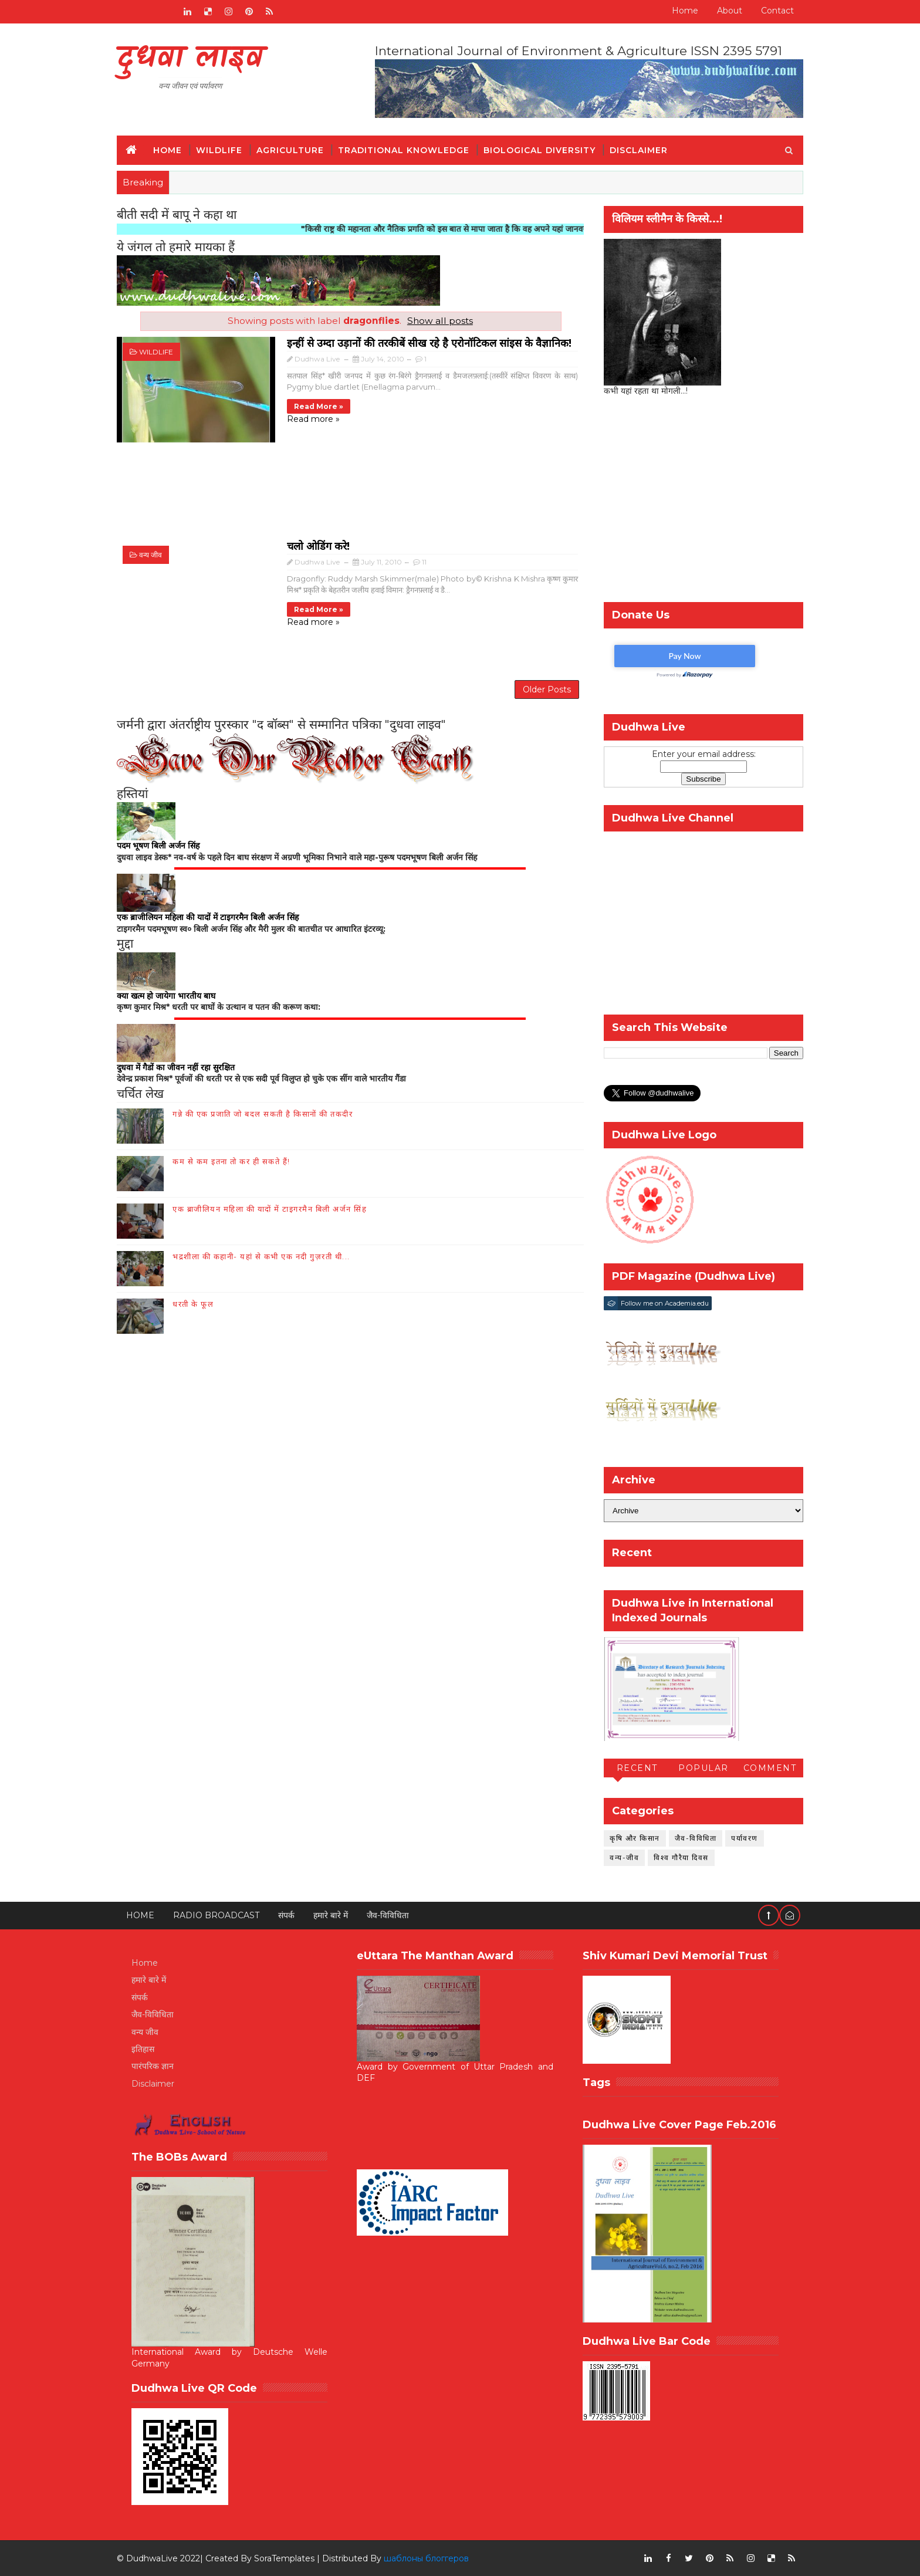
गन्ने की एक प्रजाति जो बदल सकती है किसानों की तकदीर (262, 1113)
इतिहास (142, 2049)
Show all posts (440, 320)
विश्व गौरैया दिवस (681, 1857)
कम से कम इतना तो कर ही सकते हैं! (231, 1161)
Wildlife (219, 150)
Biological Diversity (539, 150)
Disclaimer (639, 150)
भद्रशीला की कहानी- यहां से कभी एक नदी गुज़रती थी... (261, 1256)
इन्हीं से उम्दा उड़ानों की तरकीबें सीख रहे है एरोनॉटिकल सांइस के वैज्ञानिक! (429, 343)
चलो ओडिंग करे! (318, 546)
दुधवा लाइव (190, 59)
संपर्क (286, 1915)
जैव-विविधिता (696, 1838)
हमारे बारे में (330, 1915)
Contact (777, 10)
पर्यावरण (744, 1838)
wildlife (156, 351)
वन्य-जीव (624, 1857)
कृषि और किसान (635, 1838)
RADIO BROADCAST (216, 1915)
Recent (637, 1768)
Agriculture (290, 150)
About (729, 10)
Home (685, 10)
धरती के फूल (193, 1304)
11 (424, 561)
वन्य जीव (150, 554)
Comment (770, 1768)
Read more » (318, 406)
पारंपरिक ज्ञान (152, 2066)
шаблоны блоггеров (426, 2558)
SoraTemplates (284, 2558)
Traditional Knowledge (403, 150)
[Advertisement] (350, 497)
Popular (703, 1768)
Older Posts (547, 689)
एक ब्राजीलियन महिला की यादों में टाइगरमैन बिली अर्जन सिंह (269, 1208)
